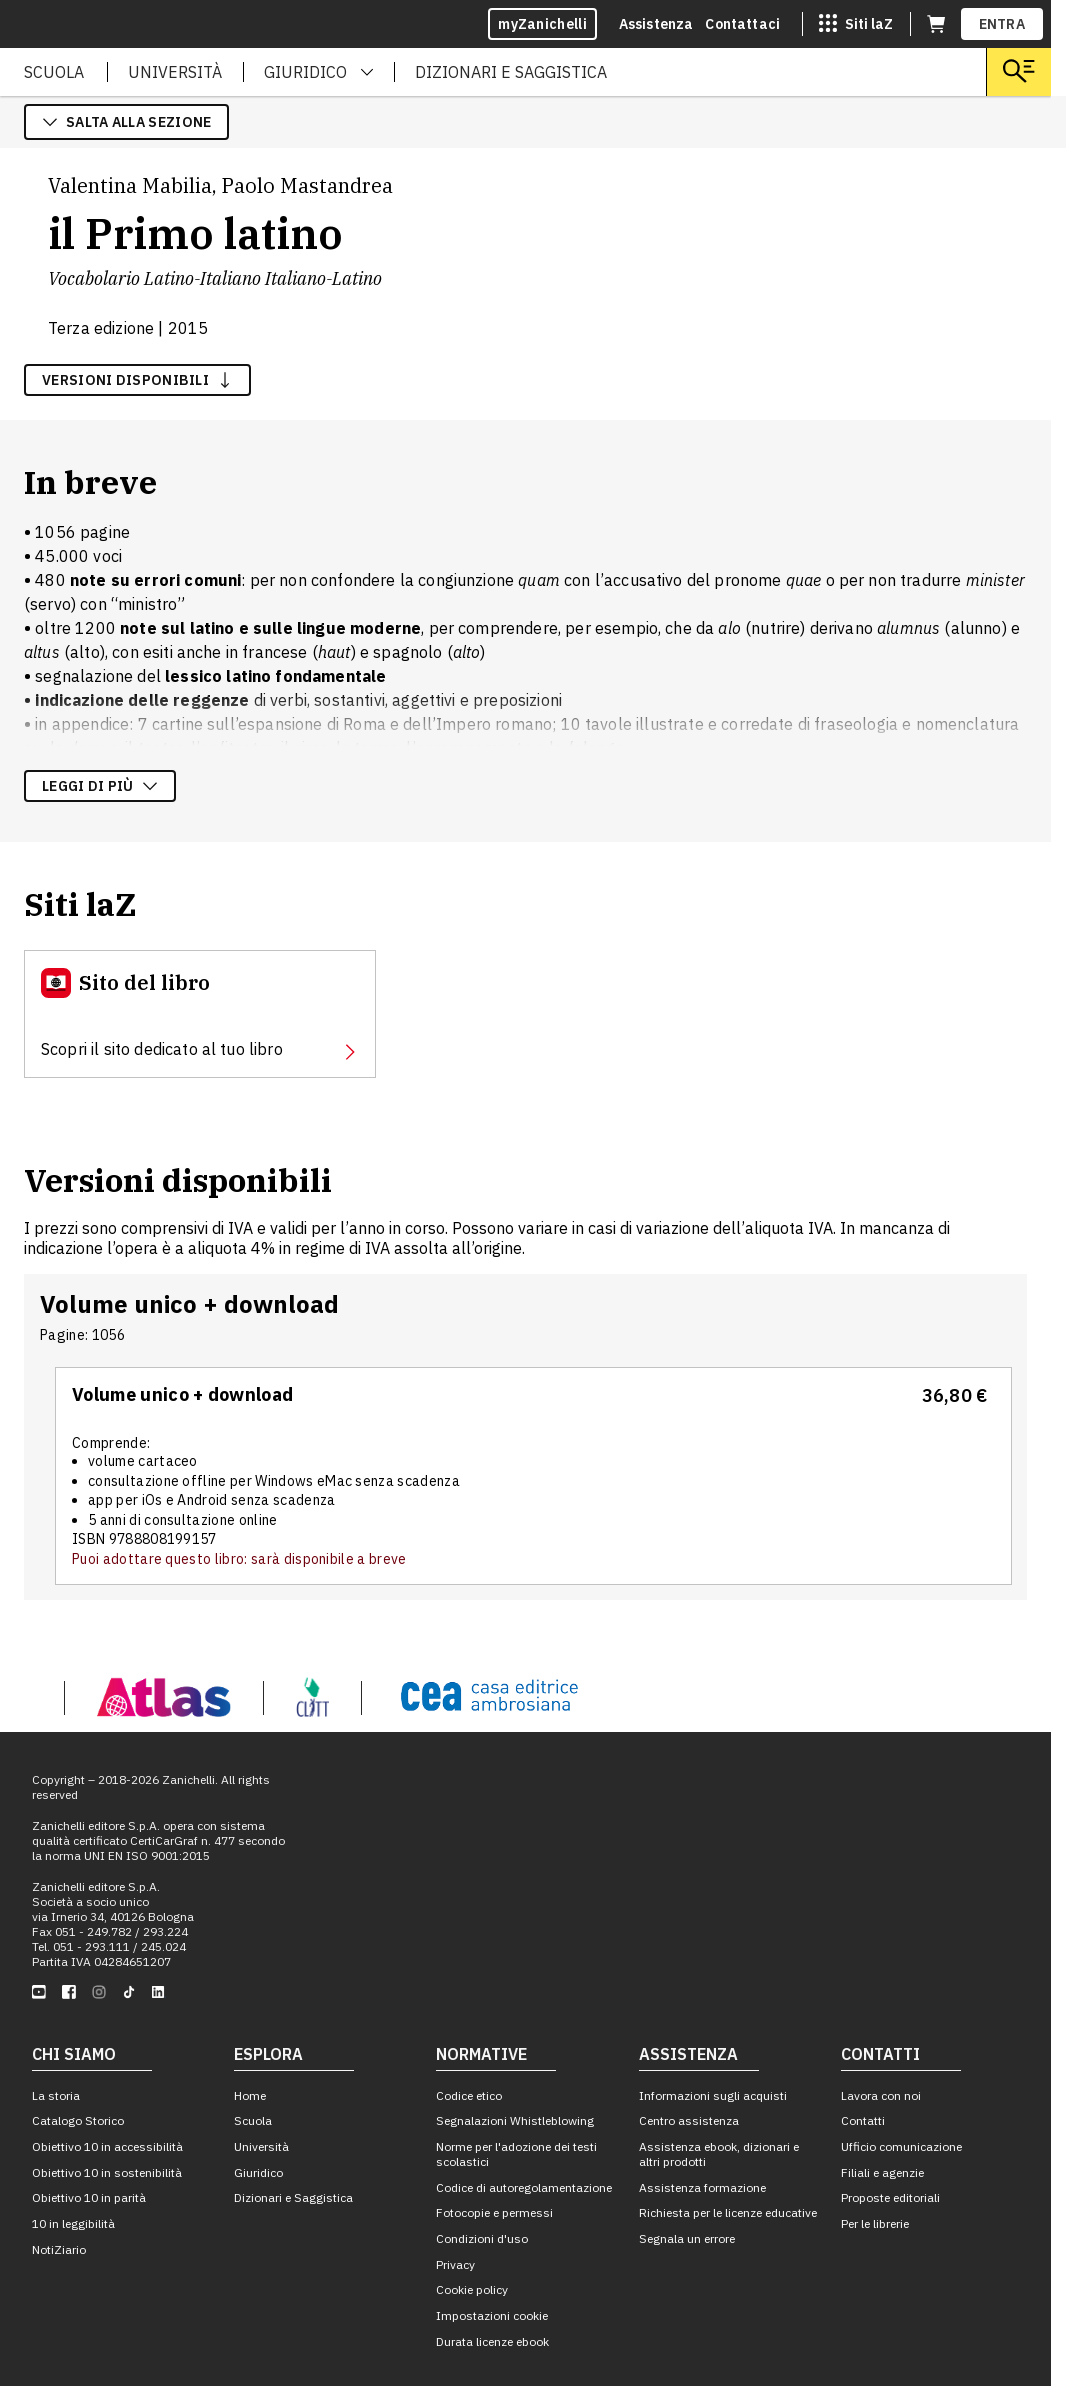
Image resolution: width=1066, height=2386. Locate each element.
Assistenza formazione (702, 2187)
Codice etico (469, 2095)
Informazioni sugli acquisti (713, 2095)
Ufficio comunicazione (901, 2146)
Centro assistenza (689, 2120)
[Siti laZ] (856, 24)
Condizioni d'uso (482, 2238)
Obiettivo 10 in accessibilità (107, 2146)
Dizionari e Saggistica (293, 2197)
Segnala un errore (687, 2238)
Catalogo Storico (78, 2120)
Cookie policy (472, 2289)
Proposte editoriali (890, 2197)
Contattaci (742, 24)
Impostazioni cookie (492, 2315)
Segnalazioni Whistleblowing (515, 2120)
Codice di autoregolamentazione (524, 2187)
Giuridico (258, 2172)
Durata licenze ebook (492, 2341)
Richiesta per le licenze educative (728, 2212)
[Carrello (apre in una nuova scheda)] (936, 24)
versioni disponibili (137, 380)
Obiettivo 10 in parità (89, 2197)
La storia (56, 2095)
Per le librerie (875, 2223)
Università (261, 2146)
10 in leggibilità (73, 2223)
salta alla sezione (126, 122)
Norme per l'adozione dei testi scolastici (516, 2154)
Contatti (863, 2120)
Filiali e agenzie (882, 2172)
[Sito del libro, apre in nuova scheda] (200, 1014)
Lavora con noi (881, 2095)
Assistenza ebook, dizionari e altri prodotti (719, 2154)
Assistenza (656, 24)
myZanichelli (542, 24)
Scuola (253, 2120)
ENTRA (1002, 24)
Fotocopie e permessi (494, 2212)
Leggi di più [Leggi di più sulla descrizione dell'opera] (100, 786)
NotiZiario (59, 2249)
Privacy (455, 2264)
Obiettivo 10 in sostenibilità (107, 2172)
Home (250, 2095)
